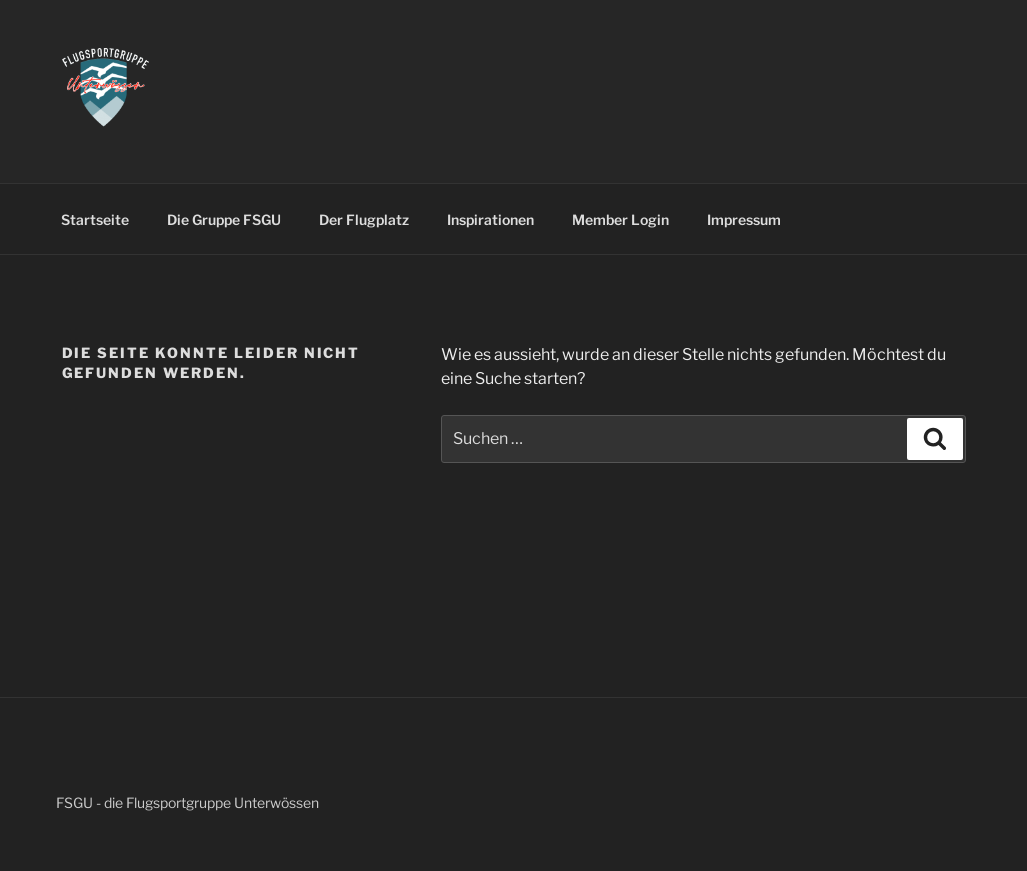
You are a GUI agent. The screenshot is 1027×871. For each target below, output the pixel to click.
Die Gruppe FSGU (224, 219)
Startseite (95, 219)
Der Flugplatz (364, 219)
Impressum (744, 219)
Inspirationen (490, 219)
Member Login (620, 219)
